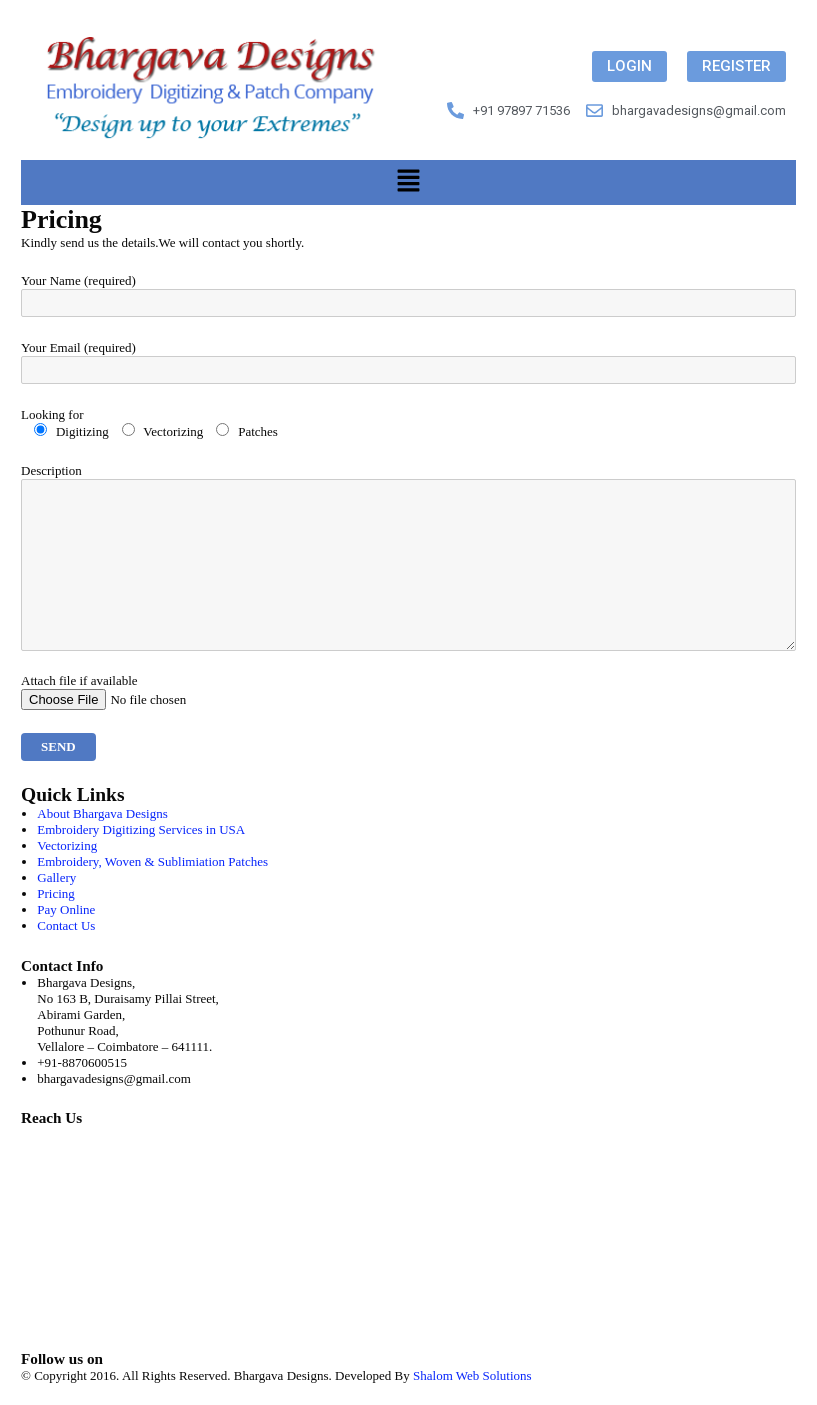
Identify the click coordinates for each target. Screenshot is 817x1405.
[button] (408, 182)
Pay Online (66, 909)
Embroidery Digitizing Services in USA (141, 829)
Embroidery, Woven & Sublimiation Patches (152, 861)
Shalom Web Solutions (472, 1375)
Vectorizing (67, 845)
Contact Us (66, 925)
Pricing (56, 893)
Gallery (56, 877)
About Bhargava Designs (102, 813)
